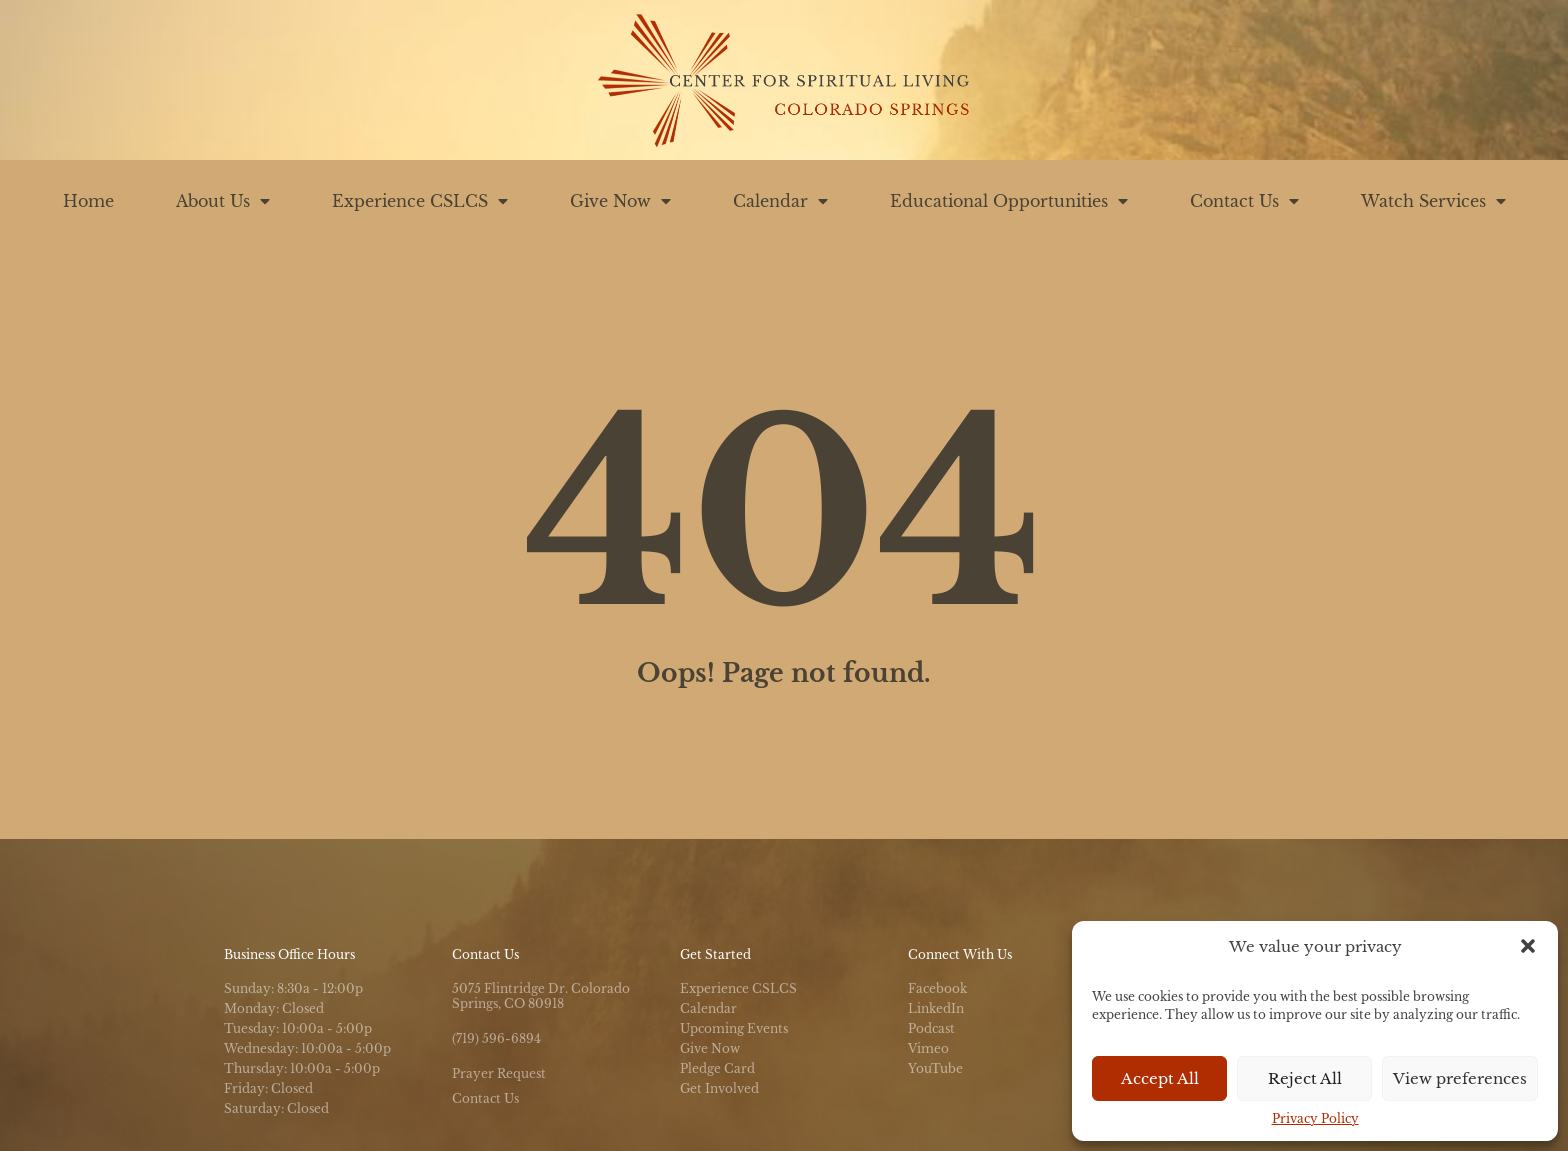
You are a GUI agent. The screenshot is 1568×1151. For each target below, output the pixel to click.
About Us (223, 201)
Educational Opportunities (1009, 201)
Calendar (780, 201)
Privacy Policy (1315, 1118)
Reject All (1305, 1078)
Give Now (620, 201)
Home (88, 201)
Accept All (1160, 1078)
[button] (1528, 946)
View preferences (1460, 1078)
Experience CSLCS (420, 201)
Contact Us (1244, 201)
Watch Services (1433, 201)
